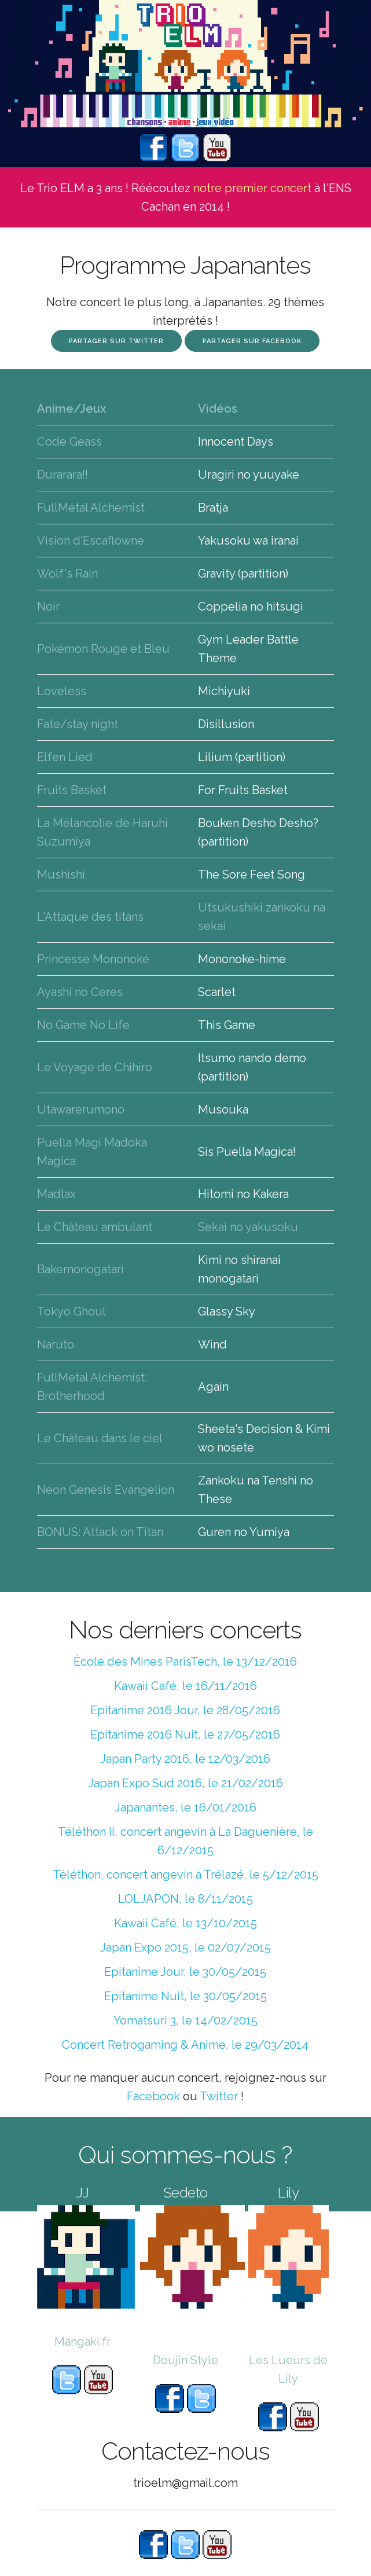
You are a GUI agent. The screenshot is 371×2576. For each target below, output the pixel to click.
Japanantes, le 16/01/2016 (185, 1807)
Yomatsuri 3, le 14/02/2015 (185, 2020)
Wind (212, 1344)
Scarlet (217, 992)
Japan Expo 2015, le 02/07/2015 (185, 1947)
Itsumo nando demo (252, 1058)
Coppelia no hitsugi (250, 606)
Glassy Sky (226, 1311)
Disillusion (226, 724)
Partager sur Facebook (252, 341)
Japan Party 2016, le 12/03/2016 (185, 1759)
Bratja (213, 508)
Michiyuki (224, 691)
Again (213, 1387)
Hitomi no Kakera (243, 1194)
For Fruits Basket (243, 790)
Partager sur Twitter (116, 341)
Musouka (223, 1109)
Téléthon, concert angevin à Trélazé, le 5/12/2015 (185, 1875)
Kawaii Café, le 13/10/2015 (185, 1923)
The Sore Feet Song (251, 874)
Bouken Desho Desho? (258, 823)
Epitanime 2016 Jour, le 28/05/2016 (185, 1710)
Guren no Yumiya (243, 1532)
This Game (226, 1025)
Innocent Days (235, 442)
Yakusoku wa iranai (248, 540)
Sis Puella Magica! (247, 1152)
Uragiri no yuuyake (248, 475)
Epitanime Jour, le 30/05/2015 (185, 1972)
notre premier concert (252, 188)
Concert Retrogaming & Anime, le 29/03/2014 (185, 2045)
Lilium (215, 757)
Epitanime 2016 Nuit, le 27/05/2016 (185, 1734)
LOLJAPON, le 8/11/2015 (185, 1899)
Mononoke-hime (242, 959)
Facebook (153, 2096)
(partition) (263, 573)
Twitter (219, 2096)
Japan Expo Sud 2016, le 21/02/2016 (185, 1783)
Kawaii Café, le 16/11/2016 (185, 1686)
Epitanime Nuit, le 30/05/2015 (185, 1996)
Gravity (216, 573)
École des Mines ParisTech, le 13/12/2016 (185, 1662)
